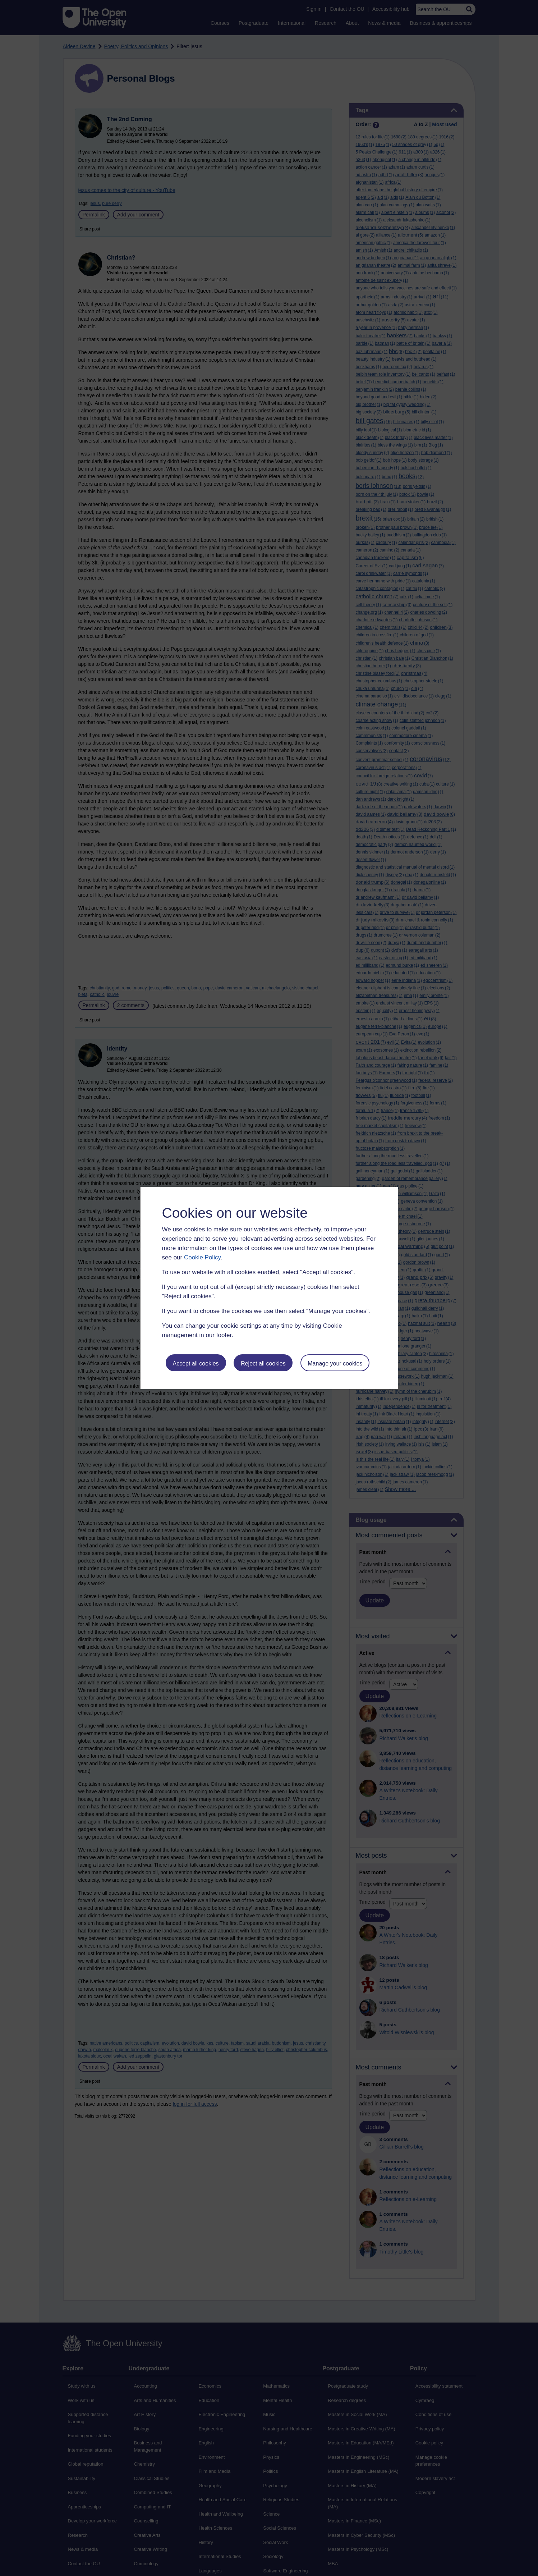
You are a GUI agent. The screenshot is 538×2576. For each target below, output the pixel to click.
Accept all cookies (196, 1363)
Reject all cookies (263, 1363)
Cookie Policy (202, 1257)
